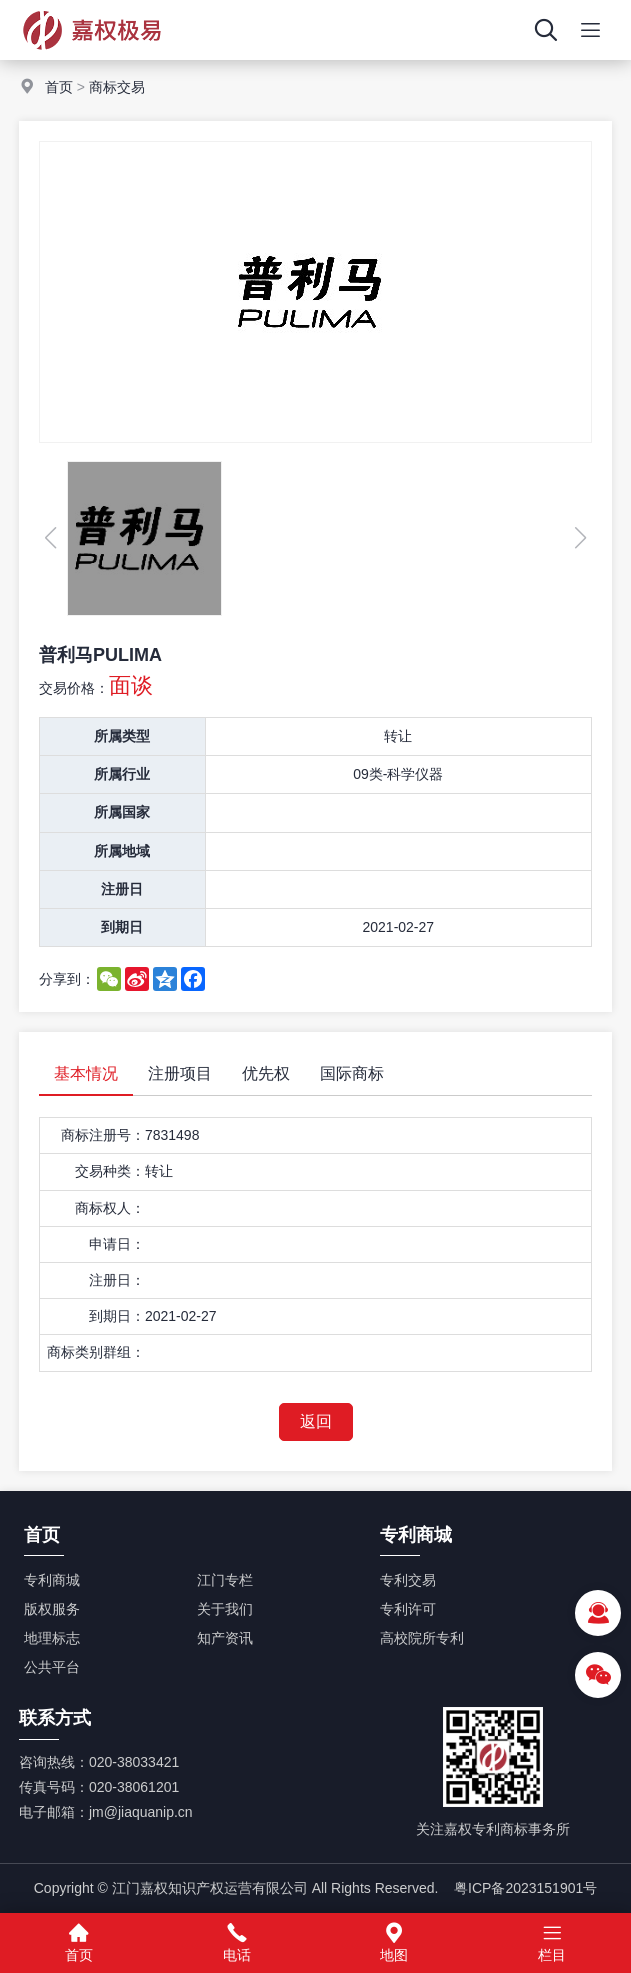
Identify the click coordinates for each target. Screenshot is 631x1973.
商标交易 (117, 87)
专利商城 (52, 1580)
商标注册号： (103, 1135)
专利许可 (408, 1609)
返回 (316, 1421)
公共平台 (52, 1667)
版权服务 (52, 1609)
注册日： (117, 1280)
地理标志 (52, 1638)
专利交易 (408, 1580)
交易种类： (110, 1171)
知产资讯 (225, 1638)
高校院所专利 (422, 1638)
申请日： (117, 1244)
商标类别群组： (96, 1352)
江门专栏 (225, 1580)
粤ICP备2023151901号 (525, 1888)
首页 (59, 87)
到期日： (117, 1316)
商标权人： (110, 1208)
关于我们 (225, 1609)
